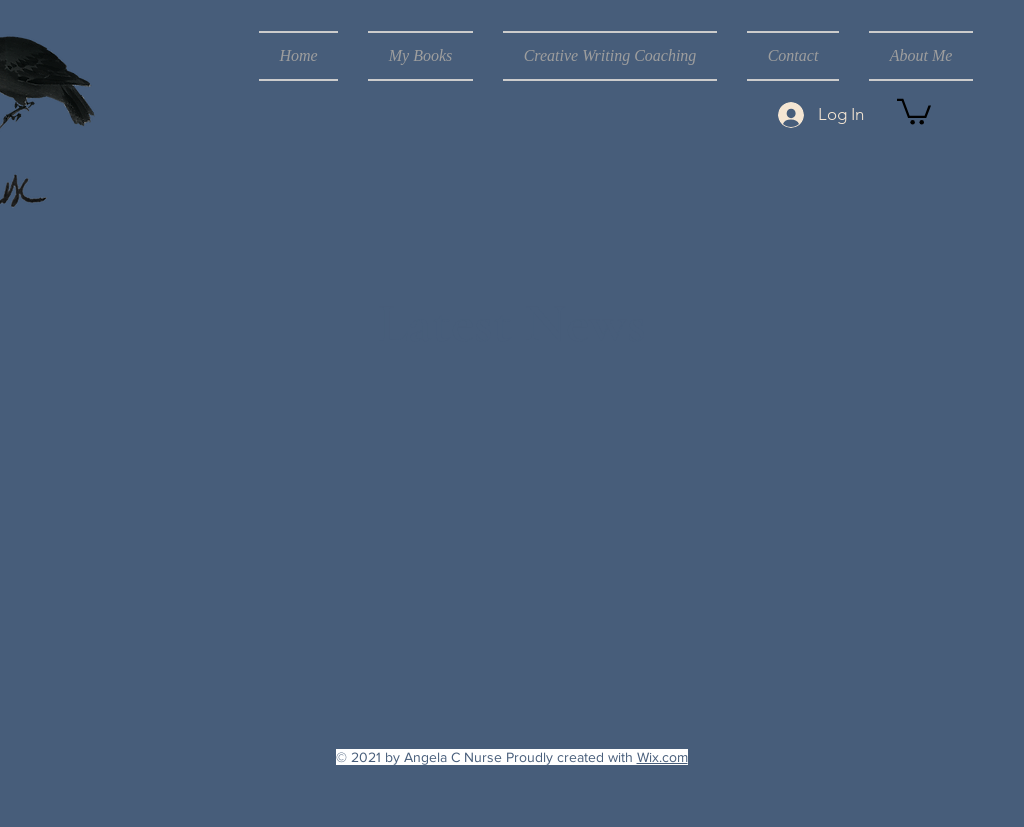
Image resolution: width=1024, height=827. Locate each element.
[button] (914, 110)
